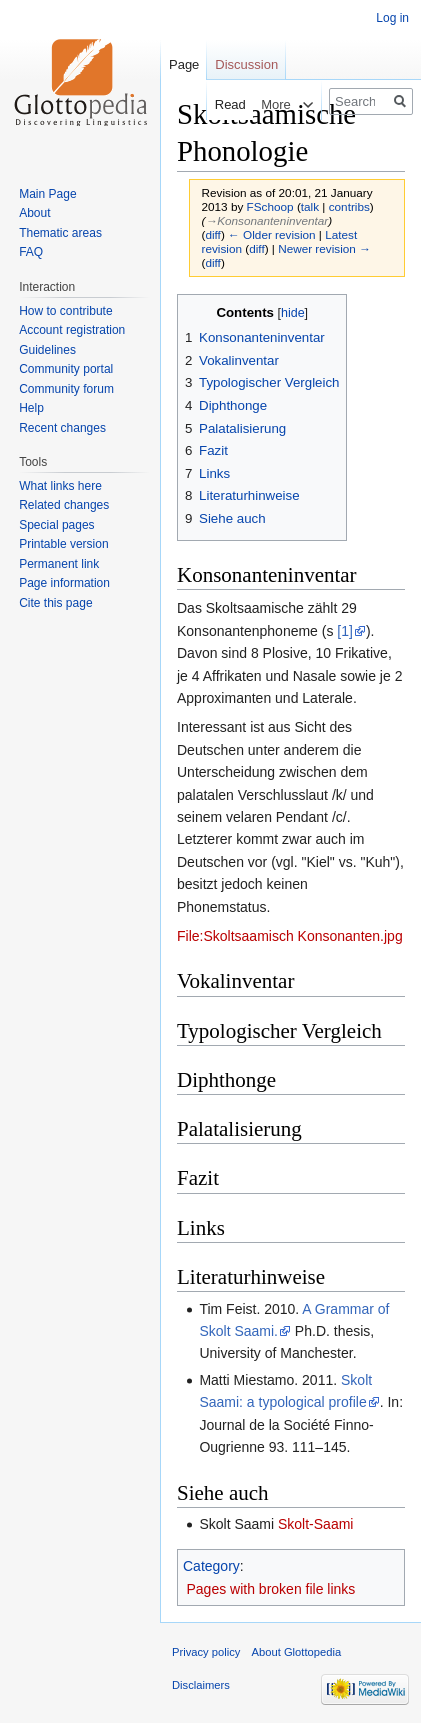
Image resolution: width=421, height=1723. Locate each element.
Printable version (63, 544)
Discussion (246, 64)
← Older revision (272, 234)
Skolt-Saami (315, 1524)
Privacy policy (206, 1652)
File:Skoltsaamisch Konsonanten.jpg (290, 936)
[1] (345, 631)
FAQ (31, 252)
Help (31, 408)
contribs (349, 206)
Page (184, 64)
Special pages (56, 525)
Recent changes (62, 428)
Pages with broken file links (271, 1589)
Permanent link (59, 564)
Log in (392, 18)
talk (310, 206)
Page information (64, 583)
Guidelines (47, 350)
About (34, 213)
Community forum (66, 389)
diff (212, 234)
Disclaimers (201, 1685)
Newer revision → (324, 248)
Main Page (47, 194)
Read (217, 104)
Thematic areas (60, 233)
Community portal (66, 369)
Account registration (72, 330)
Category (211, 1566)
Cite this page (55, 603)
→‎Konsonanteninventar (266, 220)
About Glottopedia (297, 1652)
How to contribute (65, 311)
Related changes (64, 505)
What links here (60, 486)
